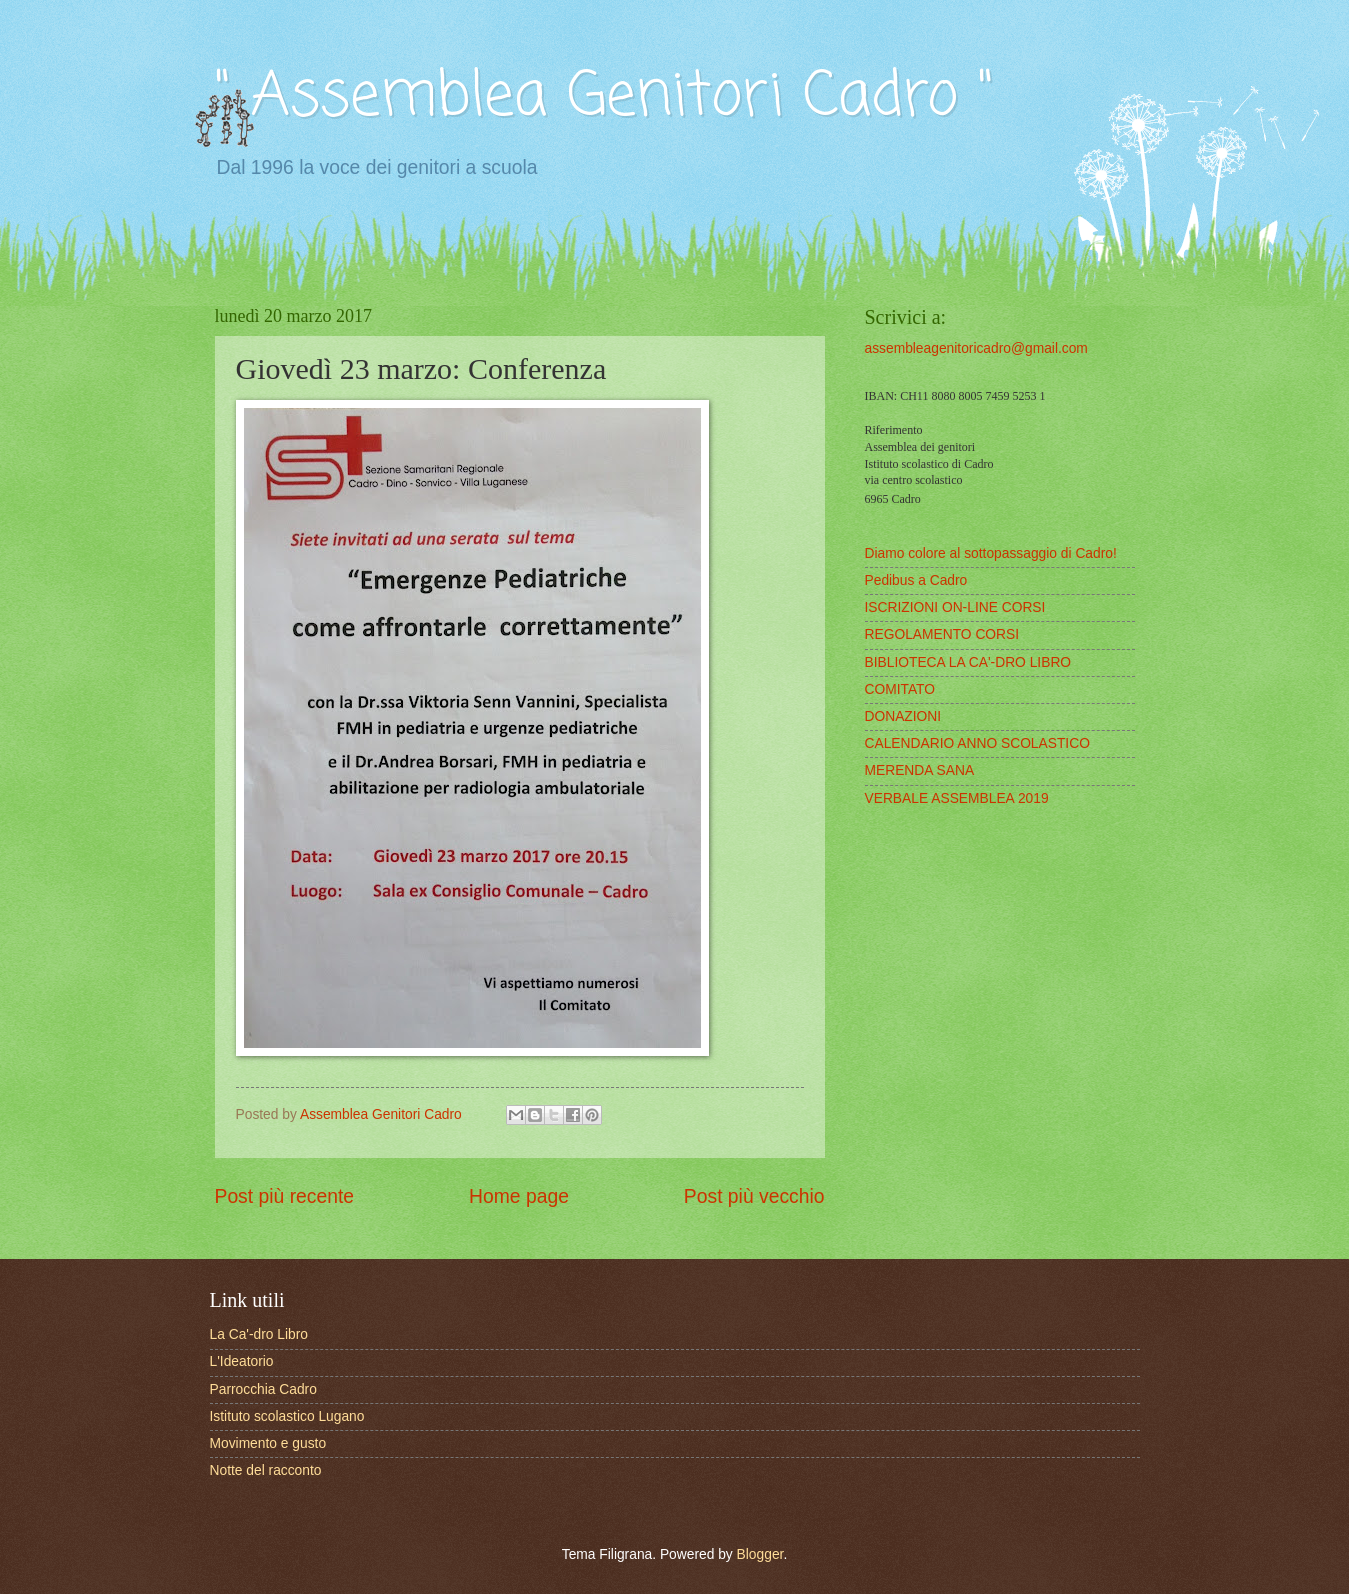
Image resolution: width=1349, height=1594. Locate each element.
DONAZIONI (903, 716)
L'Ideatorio (242, 1361)
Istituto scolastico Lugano (287, 1416)
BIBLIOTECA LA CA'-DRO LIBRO (968, 662)
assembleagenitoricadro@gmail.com (976, 348)
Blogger (760, 1554)
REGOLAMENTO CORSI (942, 634)
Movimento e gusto (268, 1443)
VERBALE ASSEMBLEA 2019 (957, 798)
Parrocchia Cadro (263, 1389)
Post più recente (285, 1196)
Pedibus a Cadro (916, 580)
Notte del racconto (266, 1470)
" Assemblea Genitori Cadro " (604, 97)
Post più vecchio (754, 1196)
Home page (519, 1196)
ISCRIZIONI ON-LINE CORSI (955, 607)
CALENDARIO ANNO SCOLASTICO (977, 743)
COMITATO (900, 689)
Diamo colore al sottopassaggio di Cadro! (991, 553)
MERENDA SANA (920, 770)
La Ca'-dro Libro (259, 1334)
